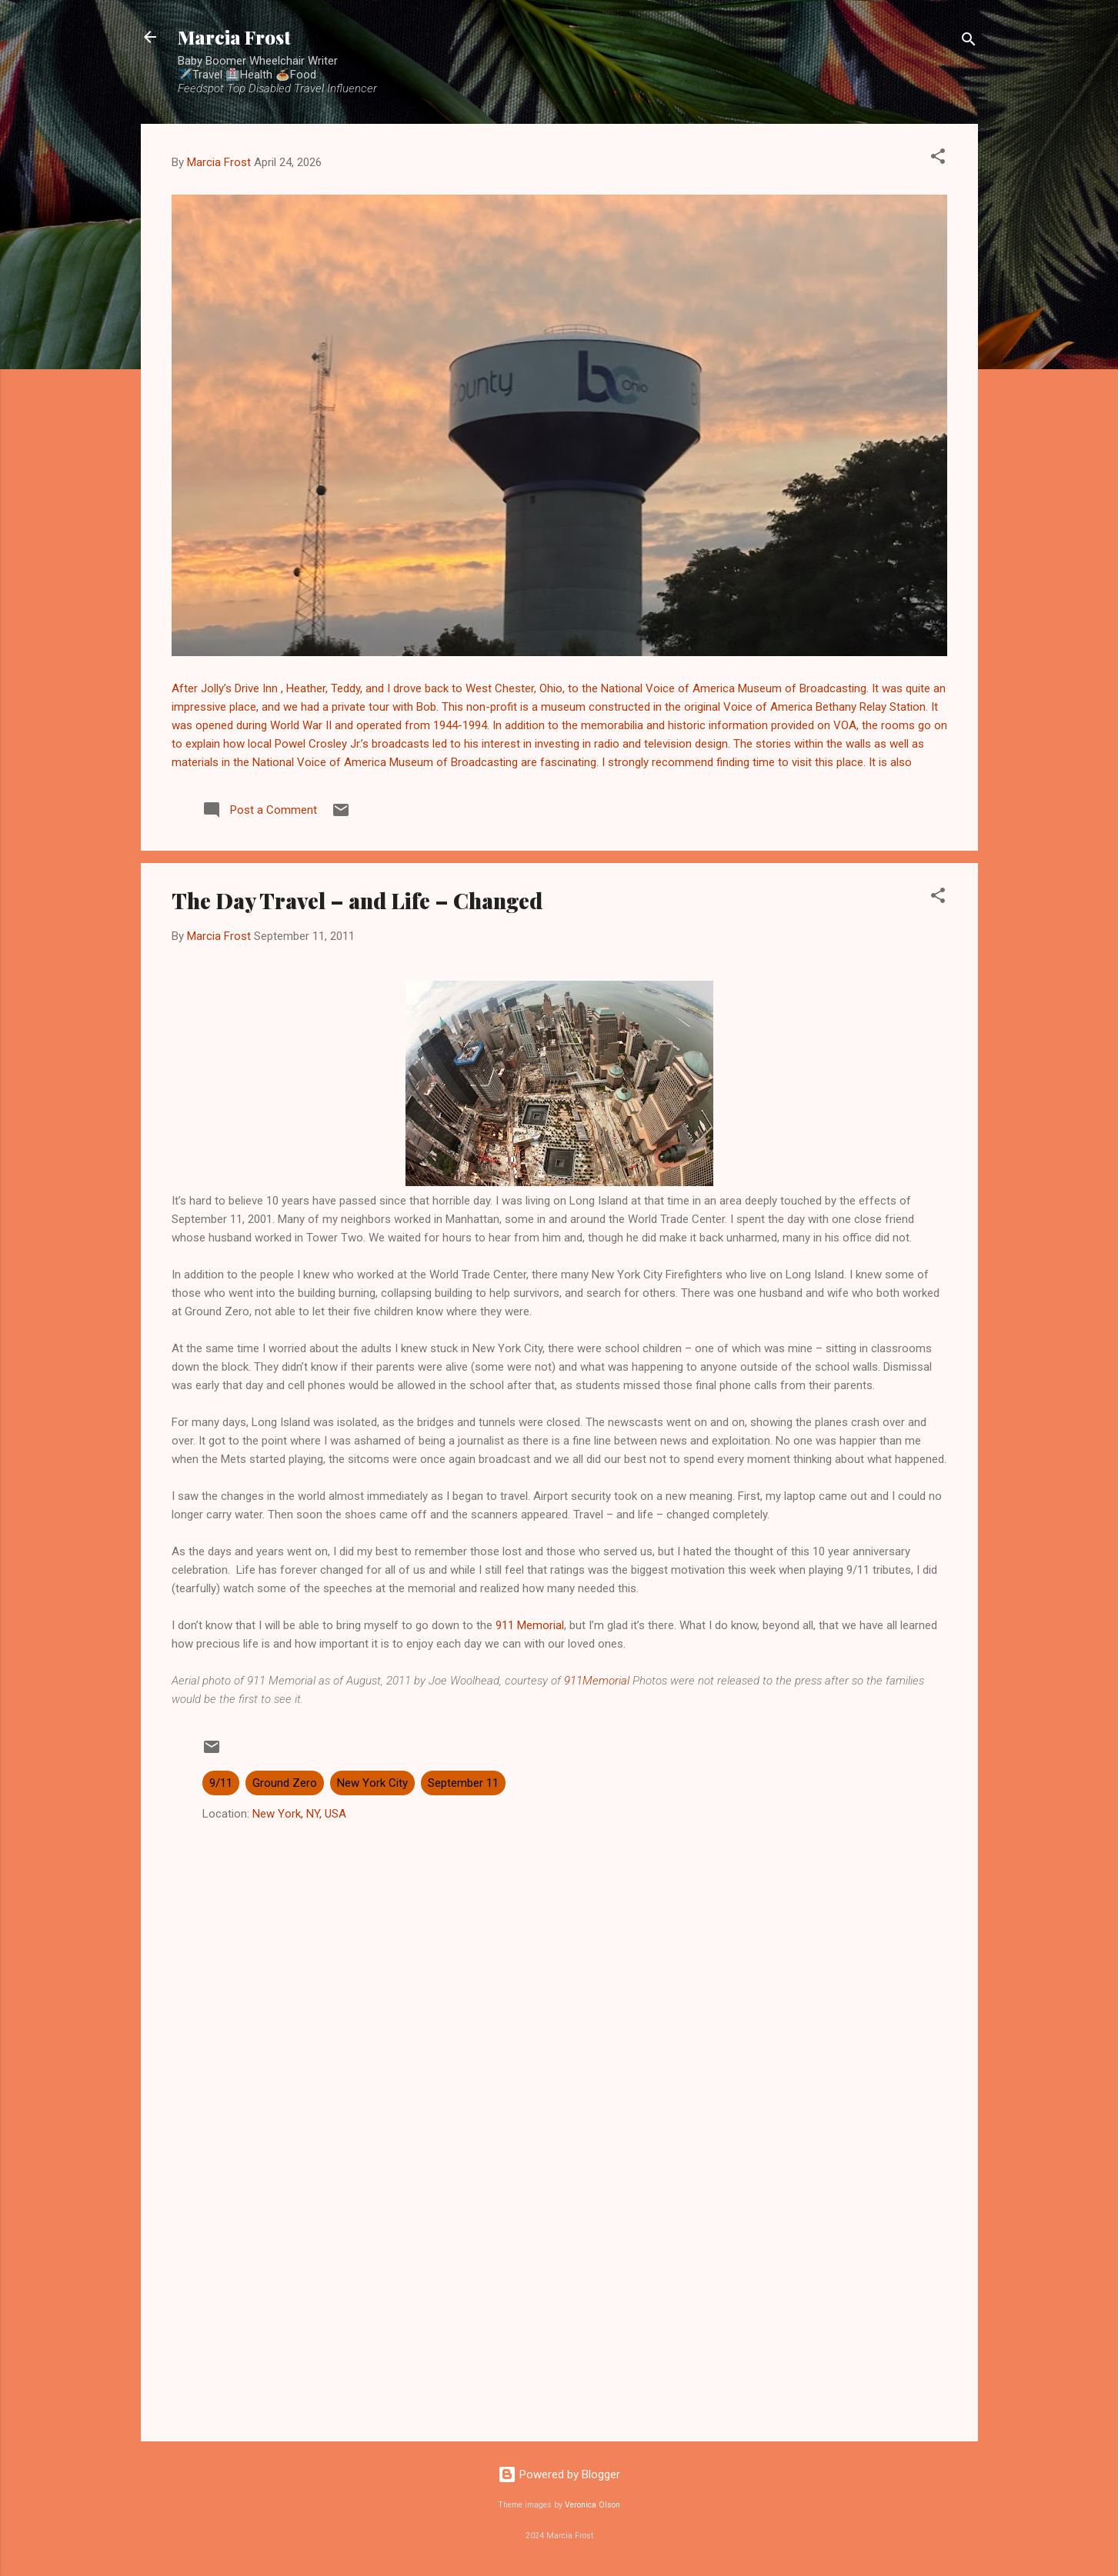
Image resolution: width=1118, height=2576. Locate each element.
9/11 (220, 1783)
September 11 (463, 1783)
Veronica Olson (592, 2505)
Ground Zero (284, 1783)
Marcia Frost (234, 37)
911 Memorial (530, 1625)
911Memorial (596, 1681)
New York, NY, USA (299, 1814)
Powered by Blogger (559, 2474)
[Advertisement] (559, 2298)
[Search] (968, 41)
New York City (372, 1783)
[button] (938, 159)
